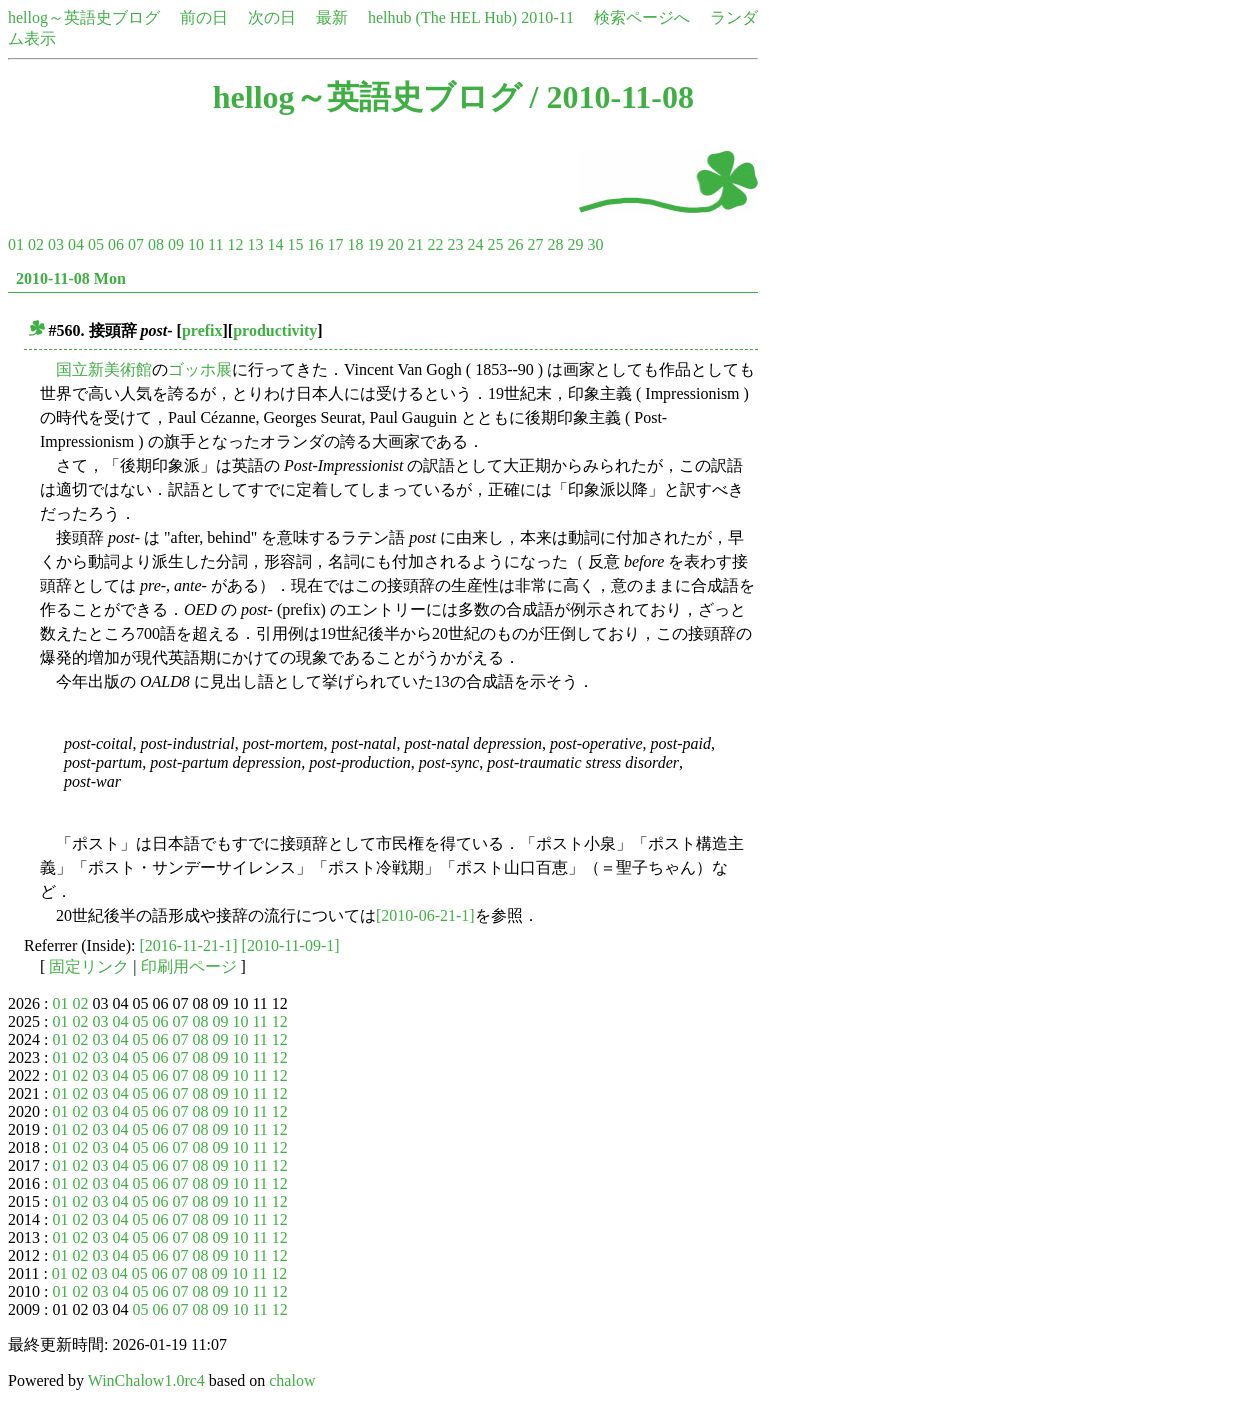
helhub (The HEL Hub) (442, 17)
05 (96, 244)
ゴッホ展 (200, 369)
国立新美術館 (104, 369)
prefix (202, 330)
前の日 (204, 17)
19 (375, 244)
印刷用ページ (189, 966)
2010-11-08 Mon (71, 278)
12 (235, 244)
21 (415, 244)
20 (395, 244)
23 (455, 244)
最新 (332, 17)
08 (156, 244)
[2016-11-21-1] (189, 945)
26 (515, 244)
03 (56, 244)
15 (295, 244)
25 (495, 244)
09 (176, 244)
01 (16, 244)
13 (255, 244)
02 (36, 244)
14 (275, 244)
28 (555, 244)
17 (335, 244)
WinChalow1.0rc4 (146, 1380)
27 (535, 244)
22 (435, 244)
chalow (292, 1380)
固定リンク (89, 966)
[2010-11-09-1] (291, 945)
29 (575, 244)
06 (116, 244)
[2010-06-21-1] (425, 915)
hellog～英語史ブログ (84, 17)
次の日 (272, 17)
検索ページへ (642, 17)
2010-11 (547, 17)
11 (215, 244)
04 (76, 244)
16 (315, 244)
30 (595, 244)
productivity (275, 330)
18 (355, 244)
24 (475, 244)
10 (196, 244)
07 (136, 244)
